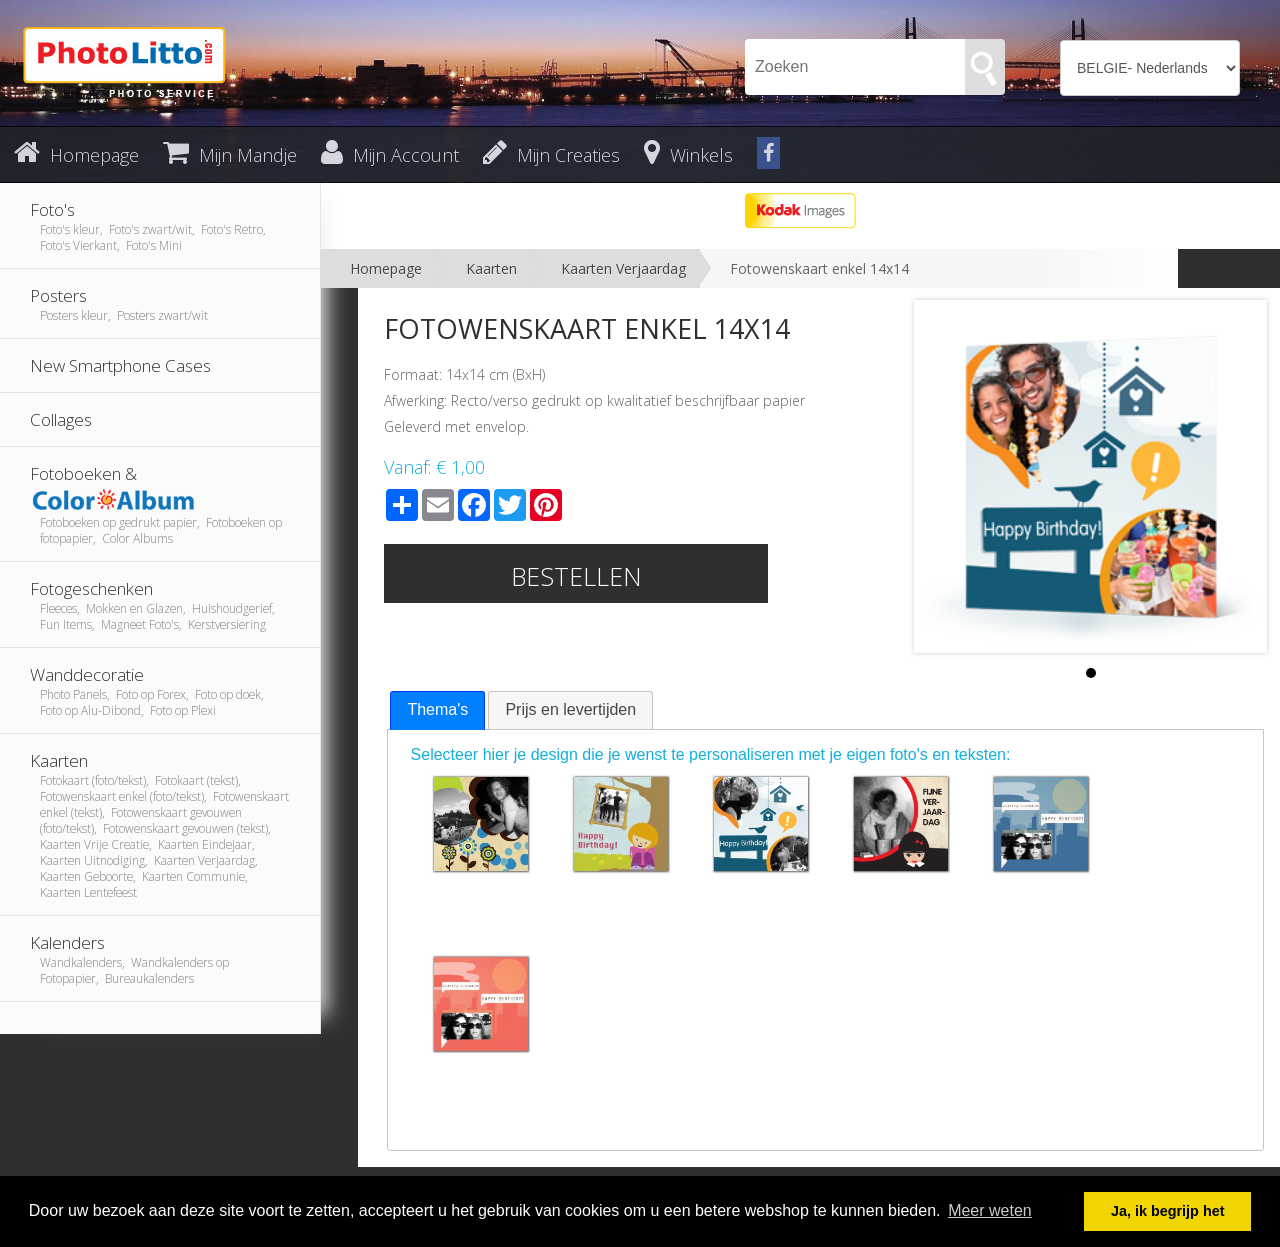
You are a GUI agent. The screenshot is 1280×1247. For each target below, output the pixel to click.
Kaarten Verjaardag (623, 268)
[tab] (437, 710)
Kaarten (491, 268)
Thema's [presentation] (437, 709)
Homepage (386, 268)
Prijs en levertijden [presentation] (570, 709)
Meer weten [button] (990, 1210)
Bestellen (576, 576)
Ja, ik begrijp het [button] (1168, 1211)
